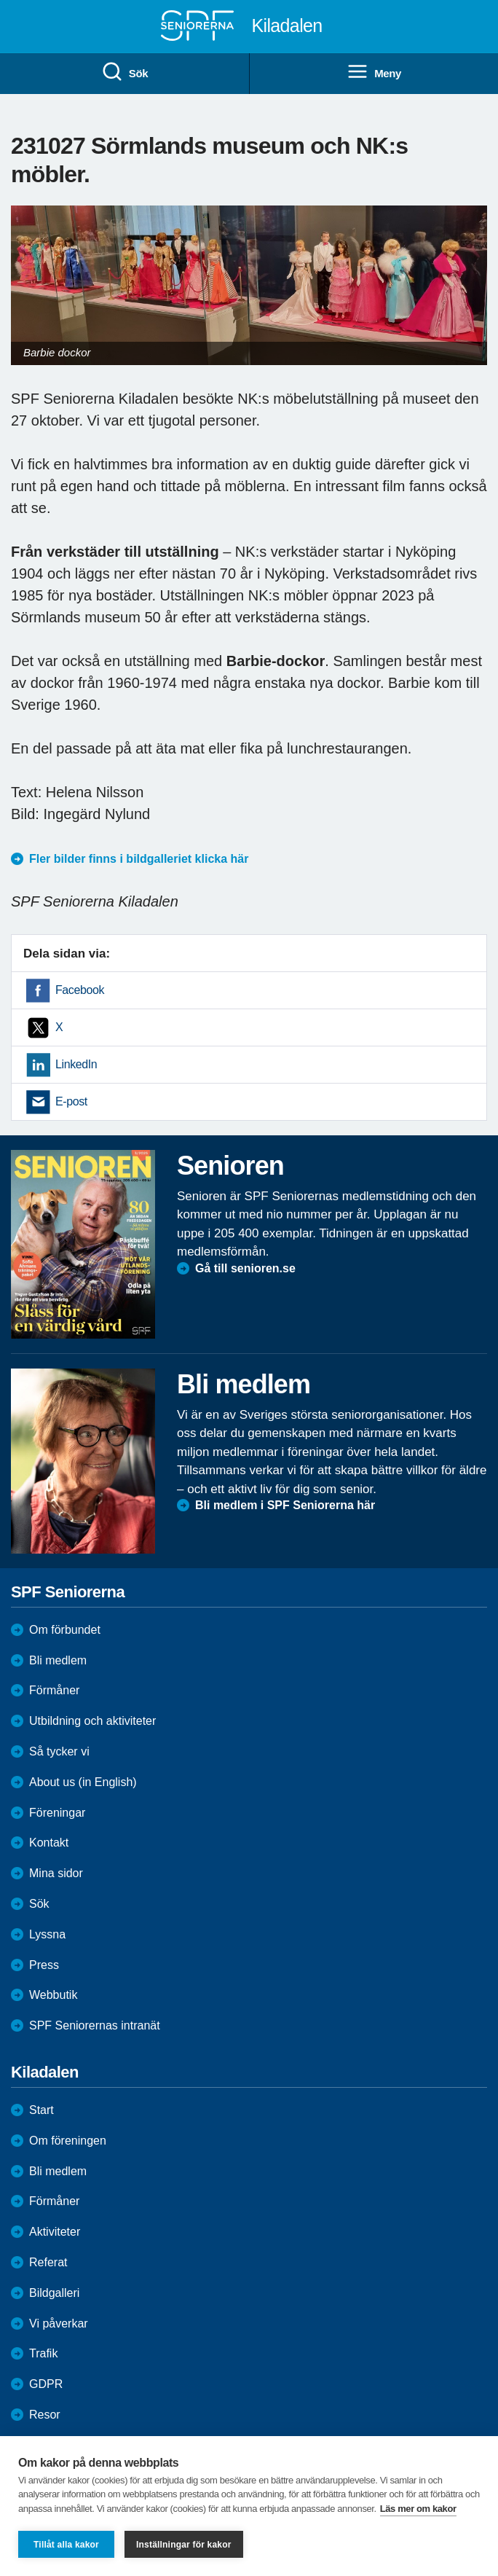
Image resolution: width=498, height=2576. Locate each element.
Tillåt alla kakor (66, 2545)
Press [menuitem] (44, 1965)
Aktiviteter (54, 2231)
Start (41, 2110)
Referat (48, 2262)
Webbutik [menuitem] (53, 1995)
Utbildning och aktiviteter (92, 1721)
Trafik (43, 2353)
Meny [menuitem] (374, 72)
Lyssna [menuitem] (47, 1934)
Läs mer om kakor (418, 2508)
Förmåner (54, 1690)
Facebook (79, 990)
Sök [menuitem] (124, 72)
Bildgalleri (54, 2293)
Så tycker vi (59, 1751)
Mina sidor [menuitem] (56, 1873)
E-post (71, 1101)
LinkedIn (76, 1064)
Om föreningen (67, 2140)
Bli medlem (58, 1660)
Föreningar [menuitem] (57, 1812)
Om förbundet (64, 1630)
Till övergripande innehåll (0, 0)
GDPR (46, 2384)
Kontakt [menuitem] (48, 1842)
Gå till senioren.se (245, 1268)
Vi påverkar (58, 2323)
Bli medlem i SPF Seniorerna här (285, 1505)
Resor (44, 2414)
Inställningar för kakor (184, 2545)
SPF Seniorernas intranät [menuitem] (94, 2025)
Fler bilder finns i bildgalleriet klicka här (138, 859)
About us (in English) (83, 1782)
